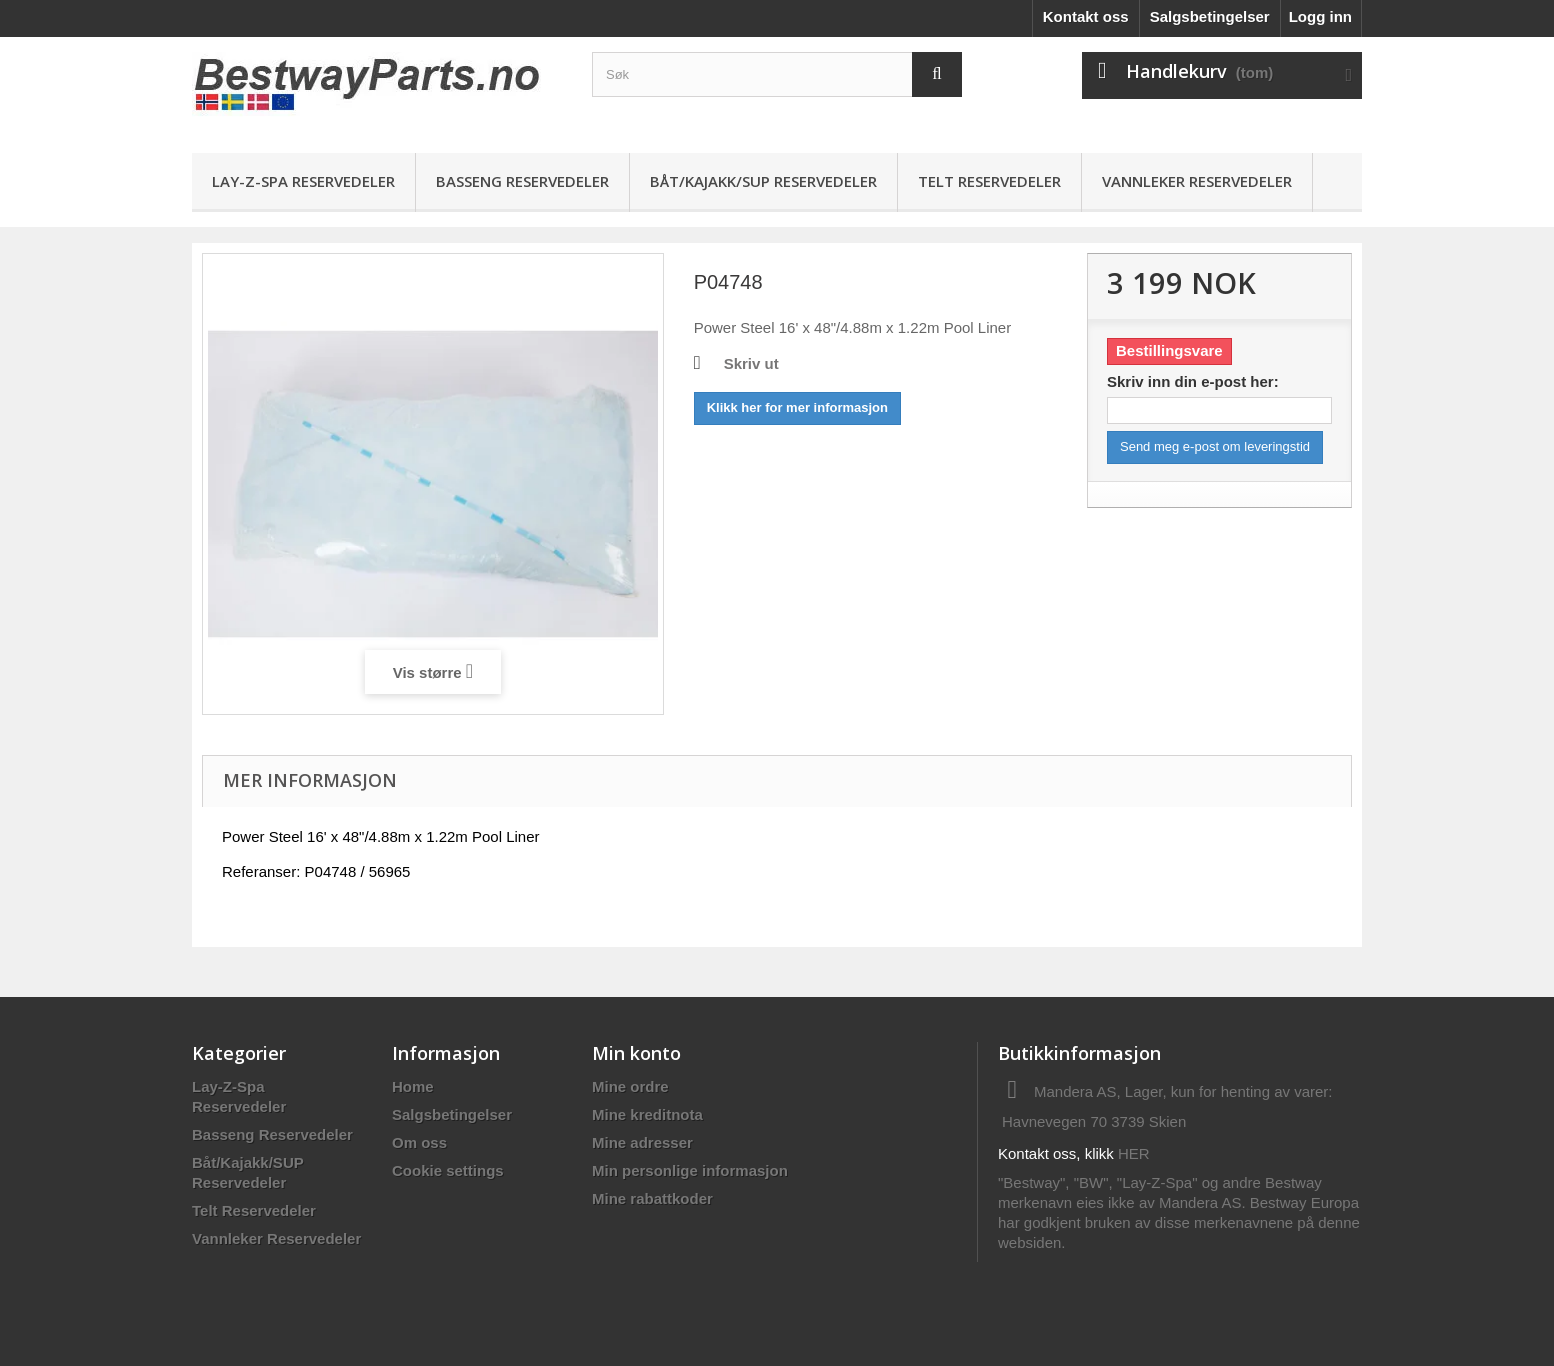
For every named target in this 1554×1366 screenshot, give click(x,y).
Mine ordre (630, 1086)
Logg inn (1320, 16)
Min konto (636, 1053)
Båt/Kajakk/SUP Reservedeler (763, 181)
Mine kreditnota (647, 1114)
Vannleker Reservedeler (1197, 181)
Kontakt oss (1086, 16)
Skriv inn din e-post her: (1193, 381)
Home (413, 1086)
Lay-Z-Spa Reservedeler (303, 181)
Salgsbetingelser (1210, 16)
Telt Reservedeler (989, 181)
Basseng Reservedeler (522, 181)
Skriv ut (751, 363)
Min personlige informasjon (690, 1170)
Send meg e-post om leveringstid (1215, 446)
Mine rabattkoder (652, 1198)
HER (1134, 1153)
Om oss (419, 1142)
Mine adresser (642, 1142)
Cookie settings (448, 1170)
